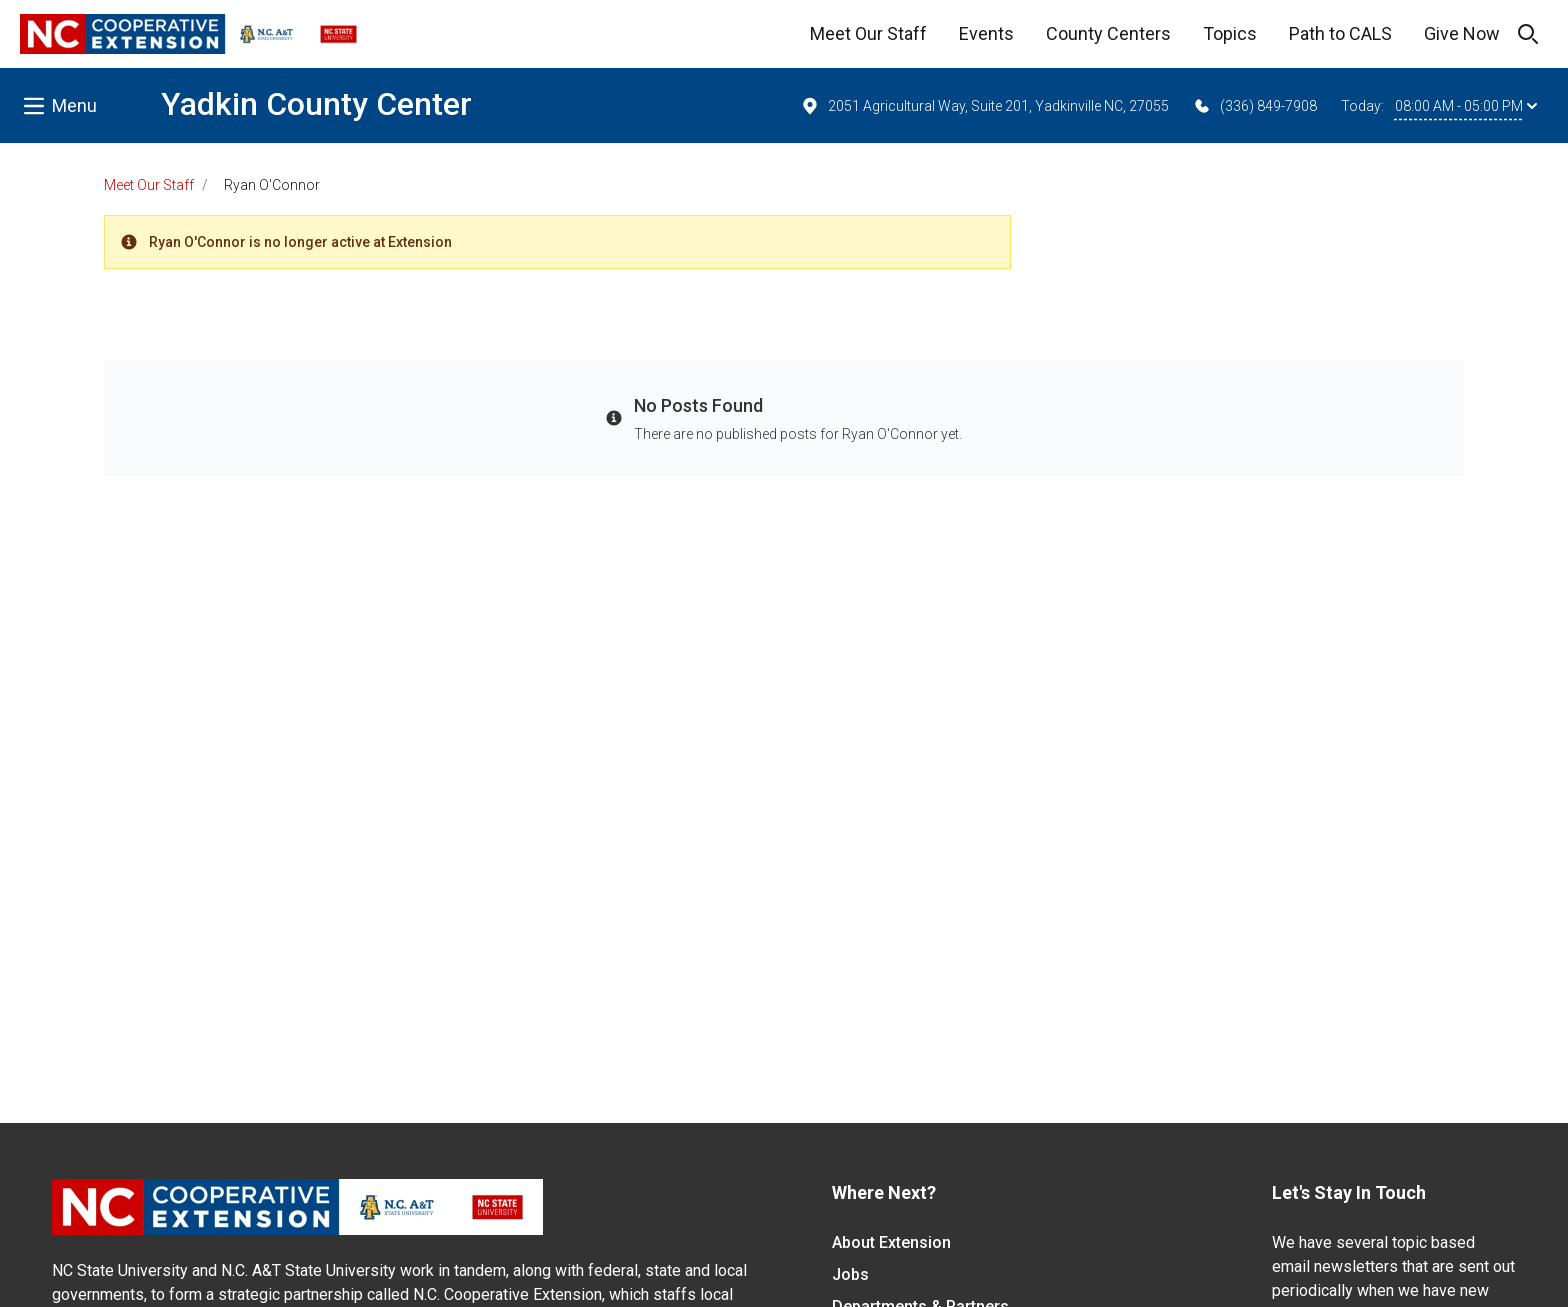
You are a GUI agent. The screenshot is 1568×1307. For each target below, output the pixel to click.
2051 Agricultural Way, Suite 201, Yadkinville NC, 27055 (984, 106)
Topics (1230, 33)
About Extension (891, 1242)
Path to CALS (1340, 33)
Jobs (850, 1274)
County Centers (1108, 33)
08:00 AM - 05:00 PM (1466, 106)
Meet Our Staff (868, 33)
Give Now (1462, 33)
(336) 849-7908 (1254, 106)
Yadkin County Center (316, 104)
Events (986, 33)
